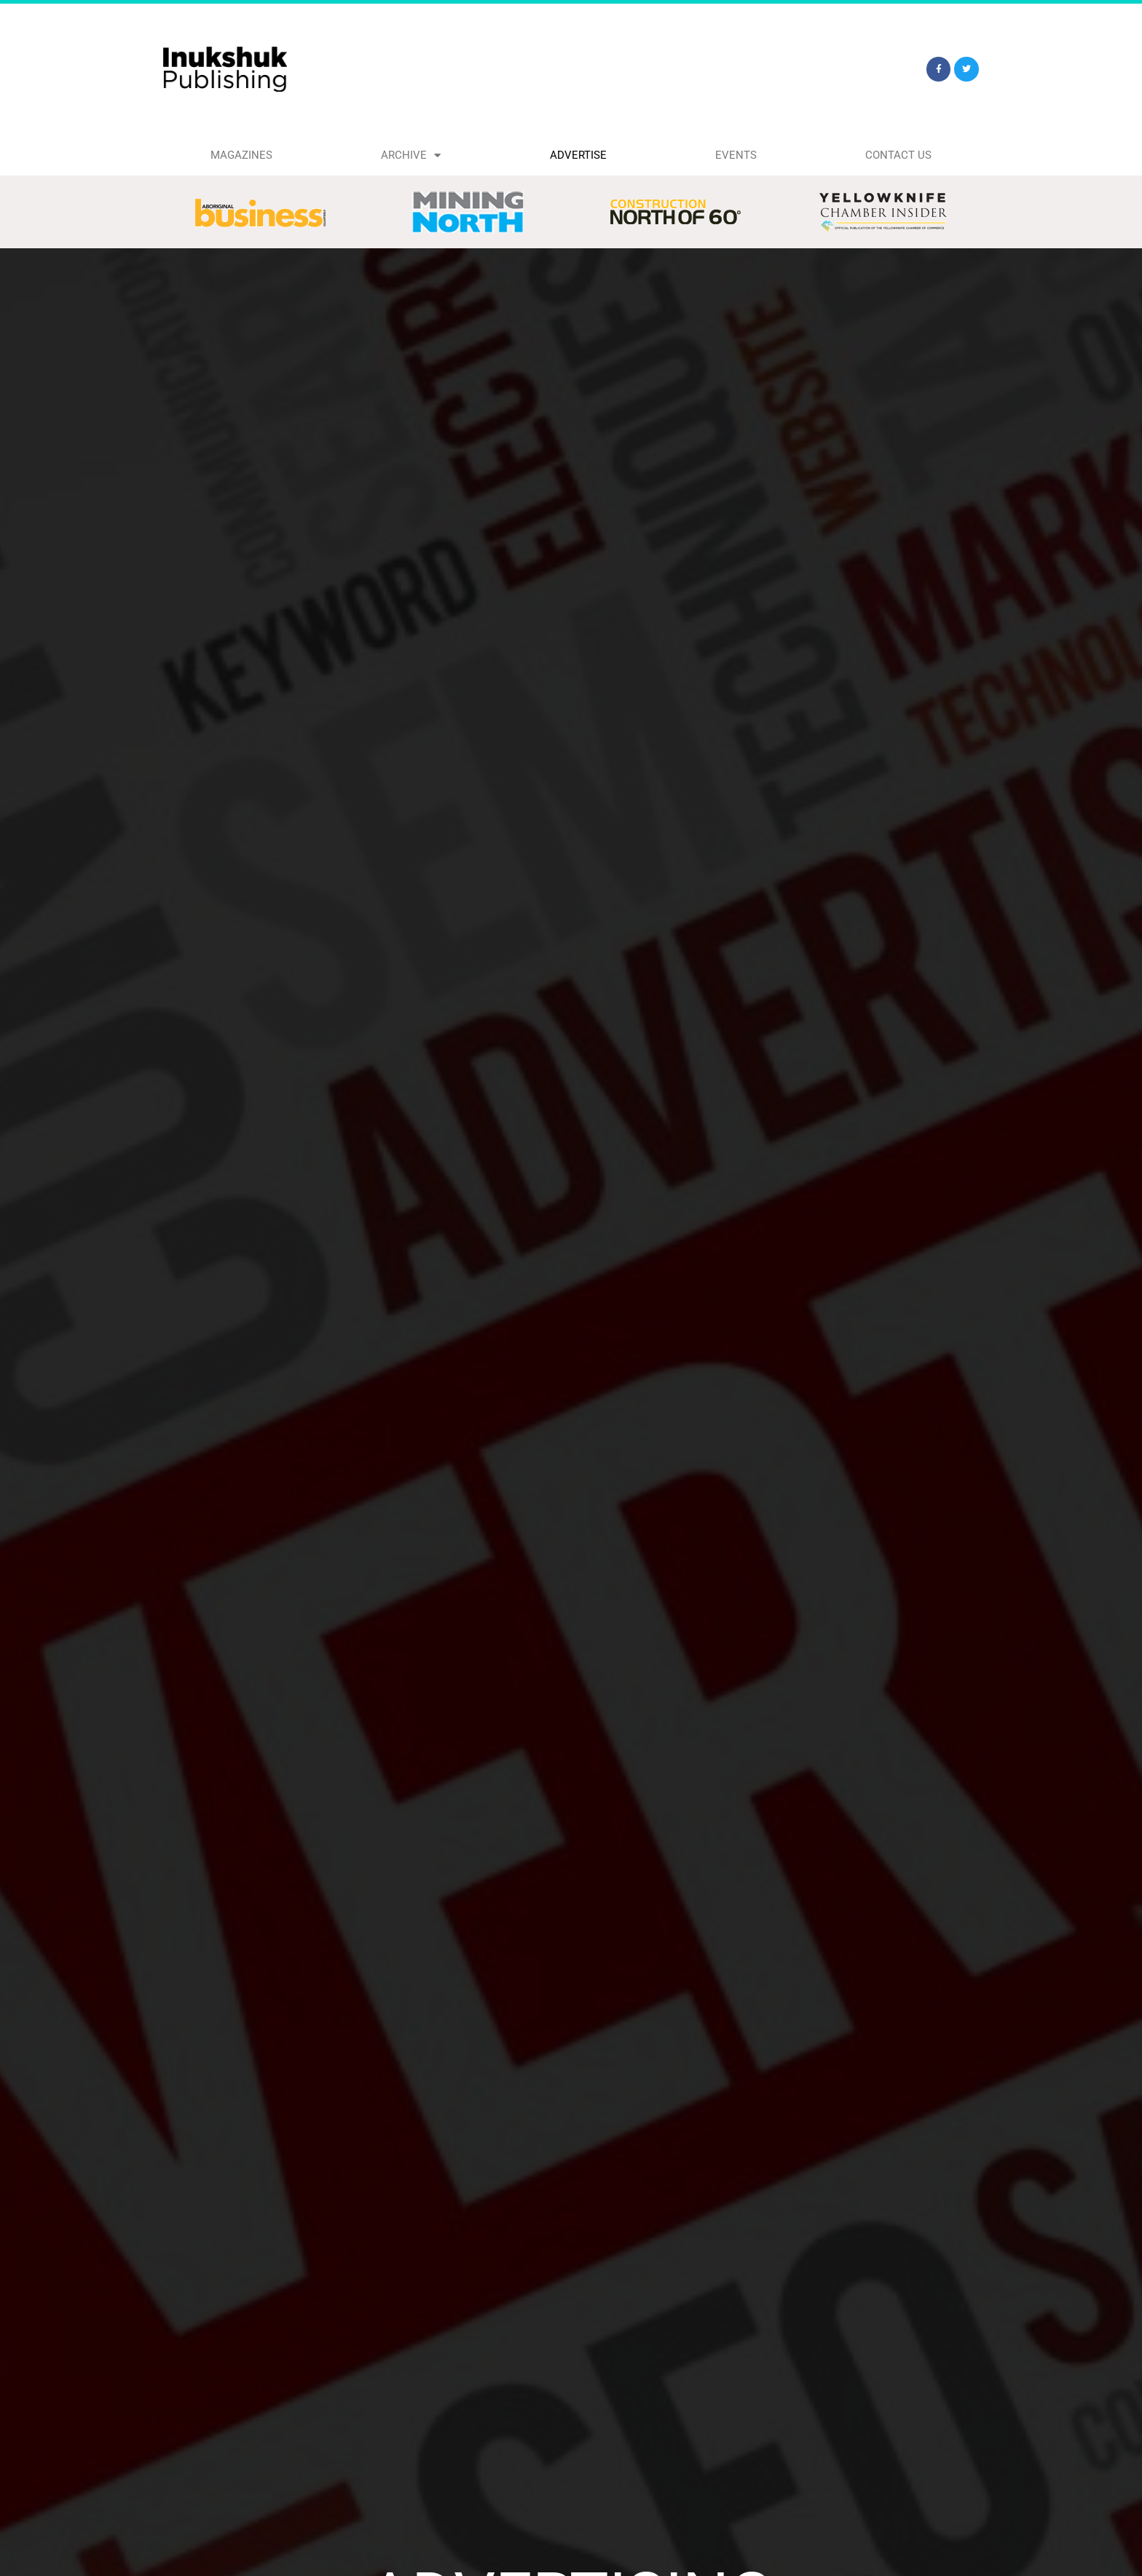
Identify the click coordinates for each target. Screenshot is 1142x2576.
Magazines (241, 155)
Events (736, 155)
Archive (411, 155)
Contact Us (898, 155)
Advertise (578, 155)
